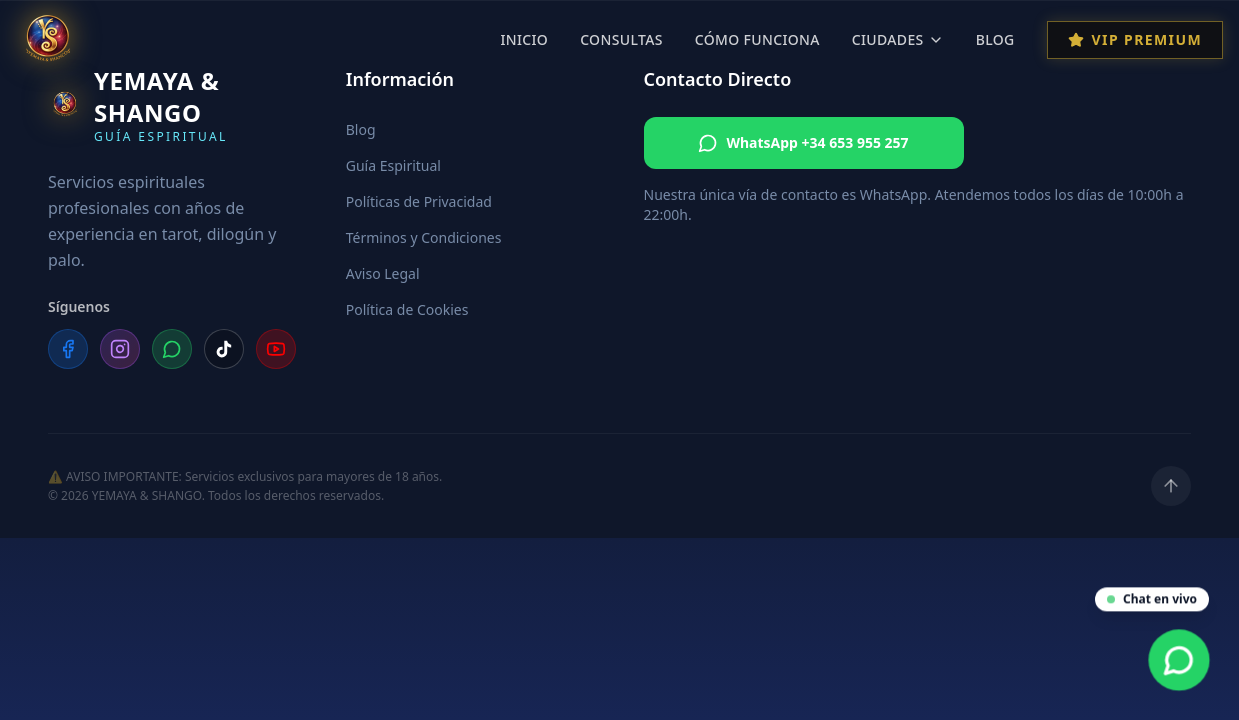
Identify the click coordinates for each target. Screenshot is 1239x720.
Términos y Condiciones (424, 237)
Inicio (524, 39)
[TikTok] (224, 349)
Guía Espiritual (393, 165)
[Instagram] (120, 349)
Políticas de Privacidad (419, 201)
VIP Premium (1135, 39)
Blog (995, 39)
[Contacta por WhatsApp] (1179, 660)
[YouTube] (276, 349)
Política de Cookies (407, 309)
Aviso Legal (383, 273)
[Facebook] (68, 349)
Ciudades (898, 39)
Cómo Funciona (757, 39)
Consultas (621, 39)
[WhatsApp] (172, 349)
